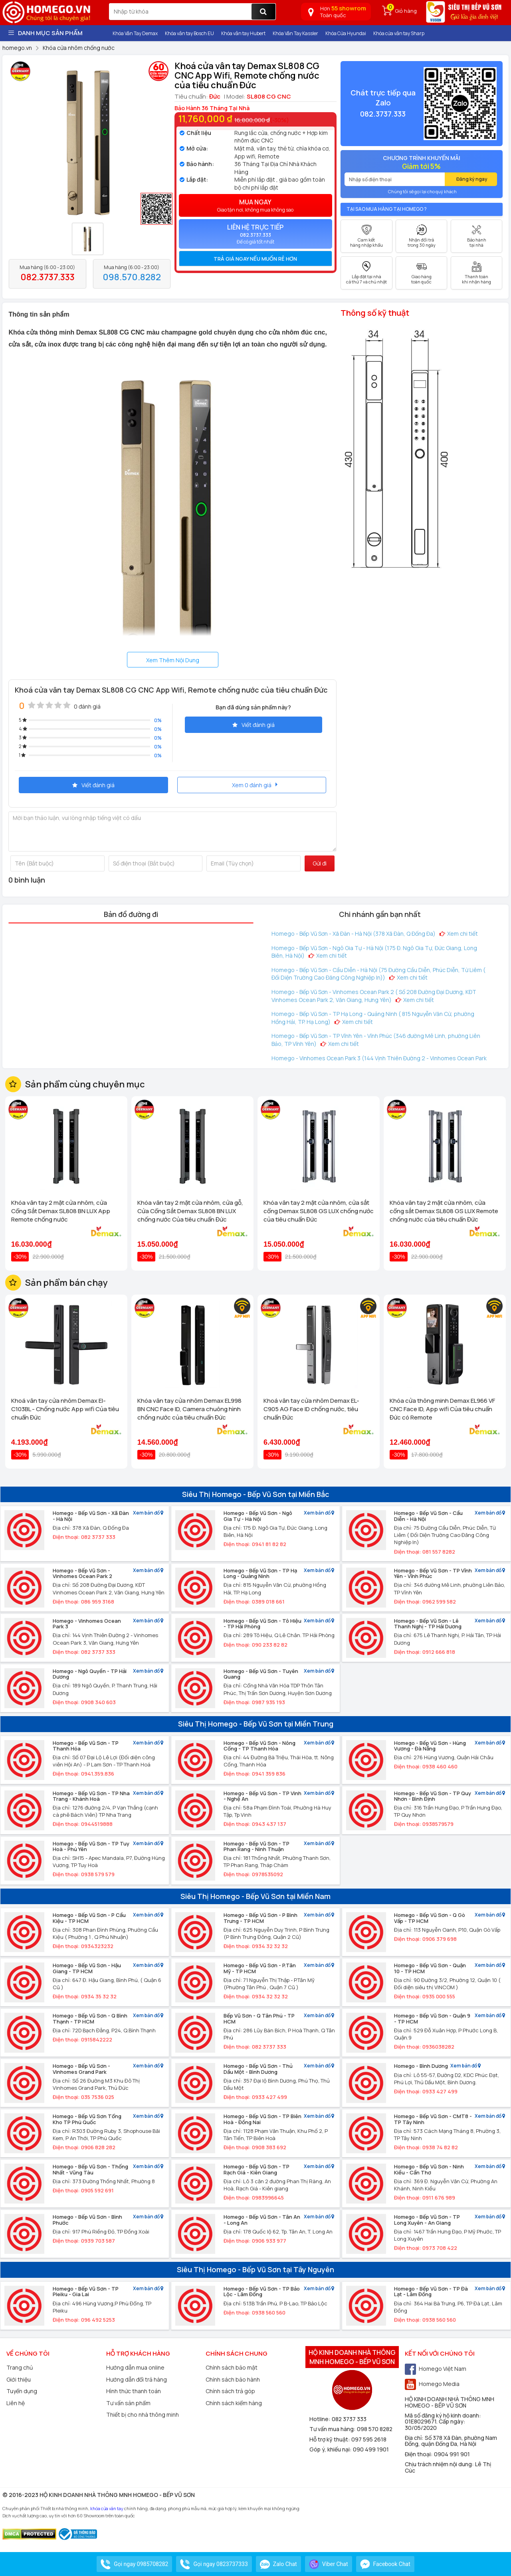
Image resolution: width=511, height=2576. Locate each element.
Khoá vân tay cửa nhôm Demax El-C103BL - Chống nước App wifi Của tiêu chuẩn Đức (65, 1409)
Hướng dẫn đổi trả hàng (136, 2379)
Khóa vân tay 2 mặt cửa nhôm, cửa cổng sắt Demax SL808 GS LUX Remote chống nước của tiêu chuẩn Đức (444, 1211)
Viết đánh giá (253, 725)
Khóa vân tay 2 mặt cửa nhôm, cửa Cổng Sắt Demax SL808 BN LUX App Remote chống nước (60, 1211)
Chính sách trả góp (230, 2391)
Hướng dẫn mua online (135, 2367)
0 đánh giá (87, 706)
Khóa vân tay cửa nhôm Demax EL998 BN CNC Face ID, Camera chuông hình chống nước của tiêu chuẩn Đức (189, 1409)
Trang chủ (19, 2367)
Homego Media (432, 2384)
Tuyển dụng (21, 2391)
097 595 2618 (368, 2439)
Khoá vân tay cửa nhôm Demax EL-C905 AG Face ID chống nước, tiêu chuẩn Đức (311, 1409)
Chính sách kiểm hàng (234, 2403)
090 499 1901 (371, 2449)
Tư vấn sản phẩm (128, 2403)
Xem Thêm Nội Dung (172, 660)
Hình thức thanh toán (133, 2391)
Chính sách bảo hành (233, 2379)
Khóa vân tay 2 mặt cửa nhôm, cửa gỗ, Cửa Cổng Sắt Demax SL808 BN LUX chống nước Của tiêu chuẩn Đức (190, 1211)
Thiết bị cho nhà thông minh (142, 2414)
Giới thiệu (18, 2379)
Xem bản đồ (148, 1513)
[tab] (255, 258)
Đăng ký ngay (471, 179)
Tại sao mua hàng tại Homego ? (387, 209)
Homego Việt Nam (435, 2368)
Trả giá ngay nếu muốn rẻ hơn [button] (255, 258)
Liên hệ (15, 2403)
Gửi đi (320, 863)
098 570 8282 (374, 2429)
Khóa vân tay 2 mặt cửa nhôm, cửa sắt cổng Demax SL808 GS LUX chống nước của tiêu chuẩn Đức (318, 1211)
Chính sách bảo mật (231, 2367)
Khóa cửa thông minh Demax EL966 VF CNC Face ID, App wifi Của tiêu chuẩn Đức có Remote (442, 1409)
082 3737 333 (349, 2419)
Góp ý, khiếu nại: (331, 2449)
